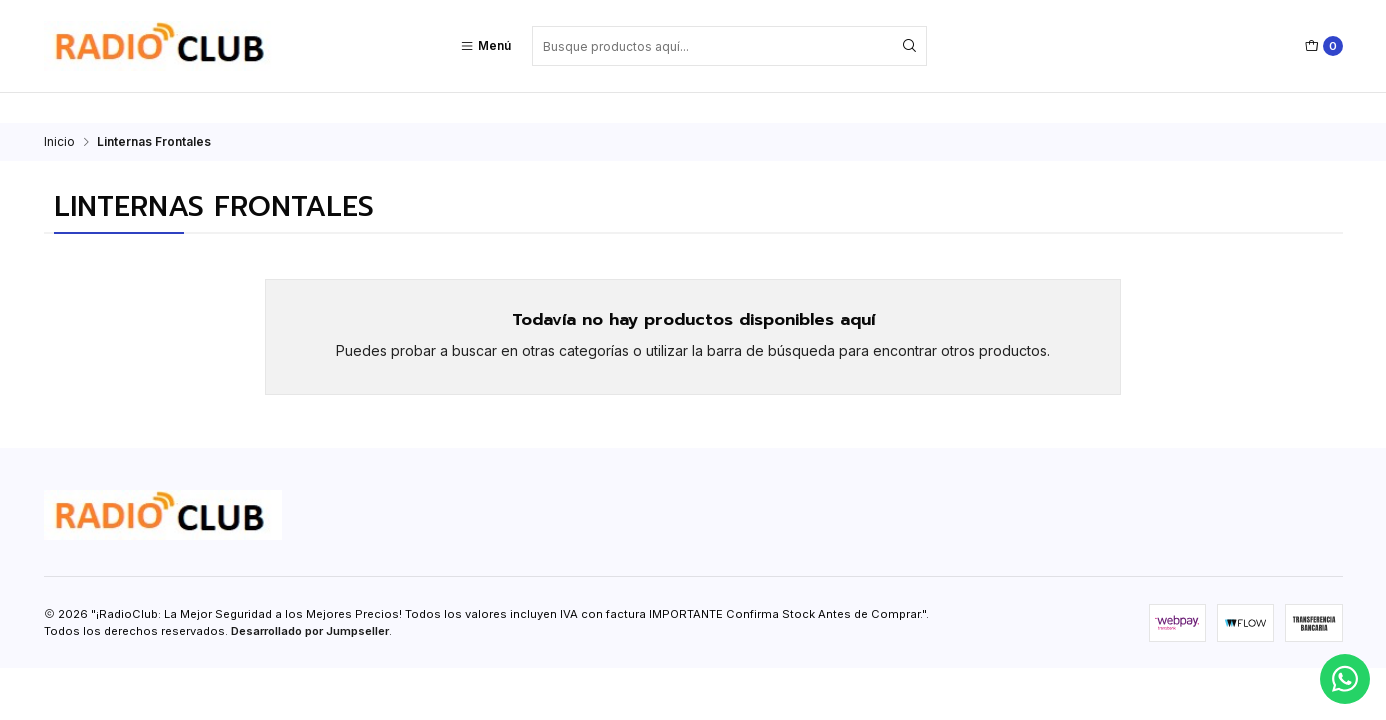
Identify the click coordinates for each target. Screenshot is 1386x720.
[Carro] (1324, 46)
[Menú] (485, 46)
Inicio (59, 112)
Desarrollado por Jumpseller (310, 601)
